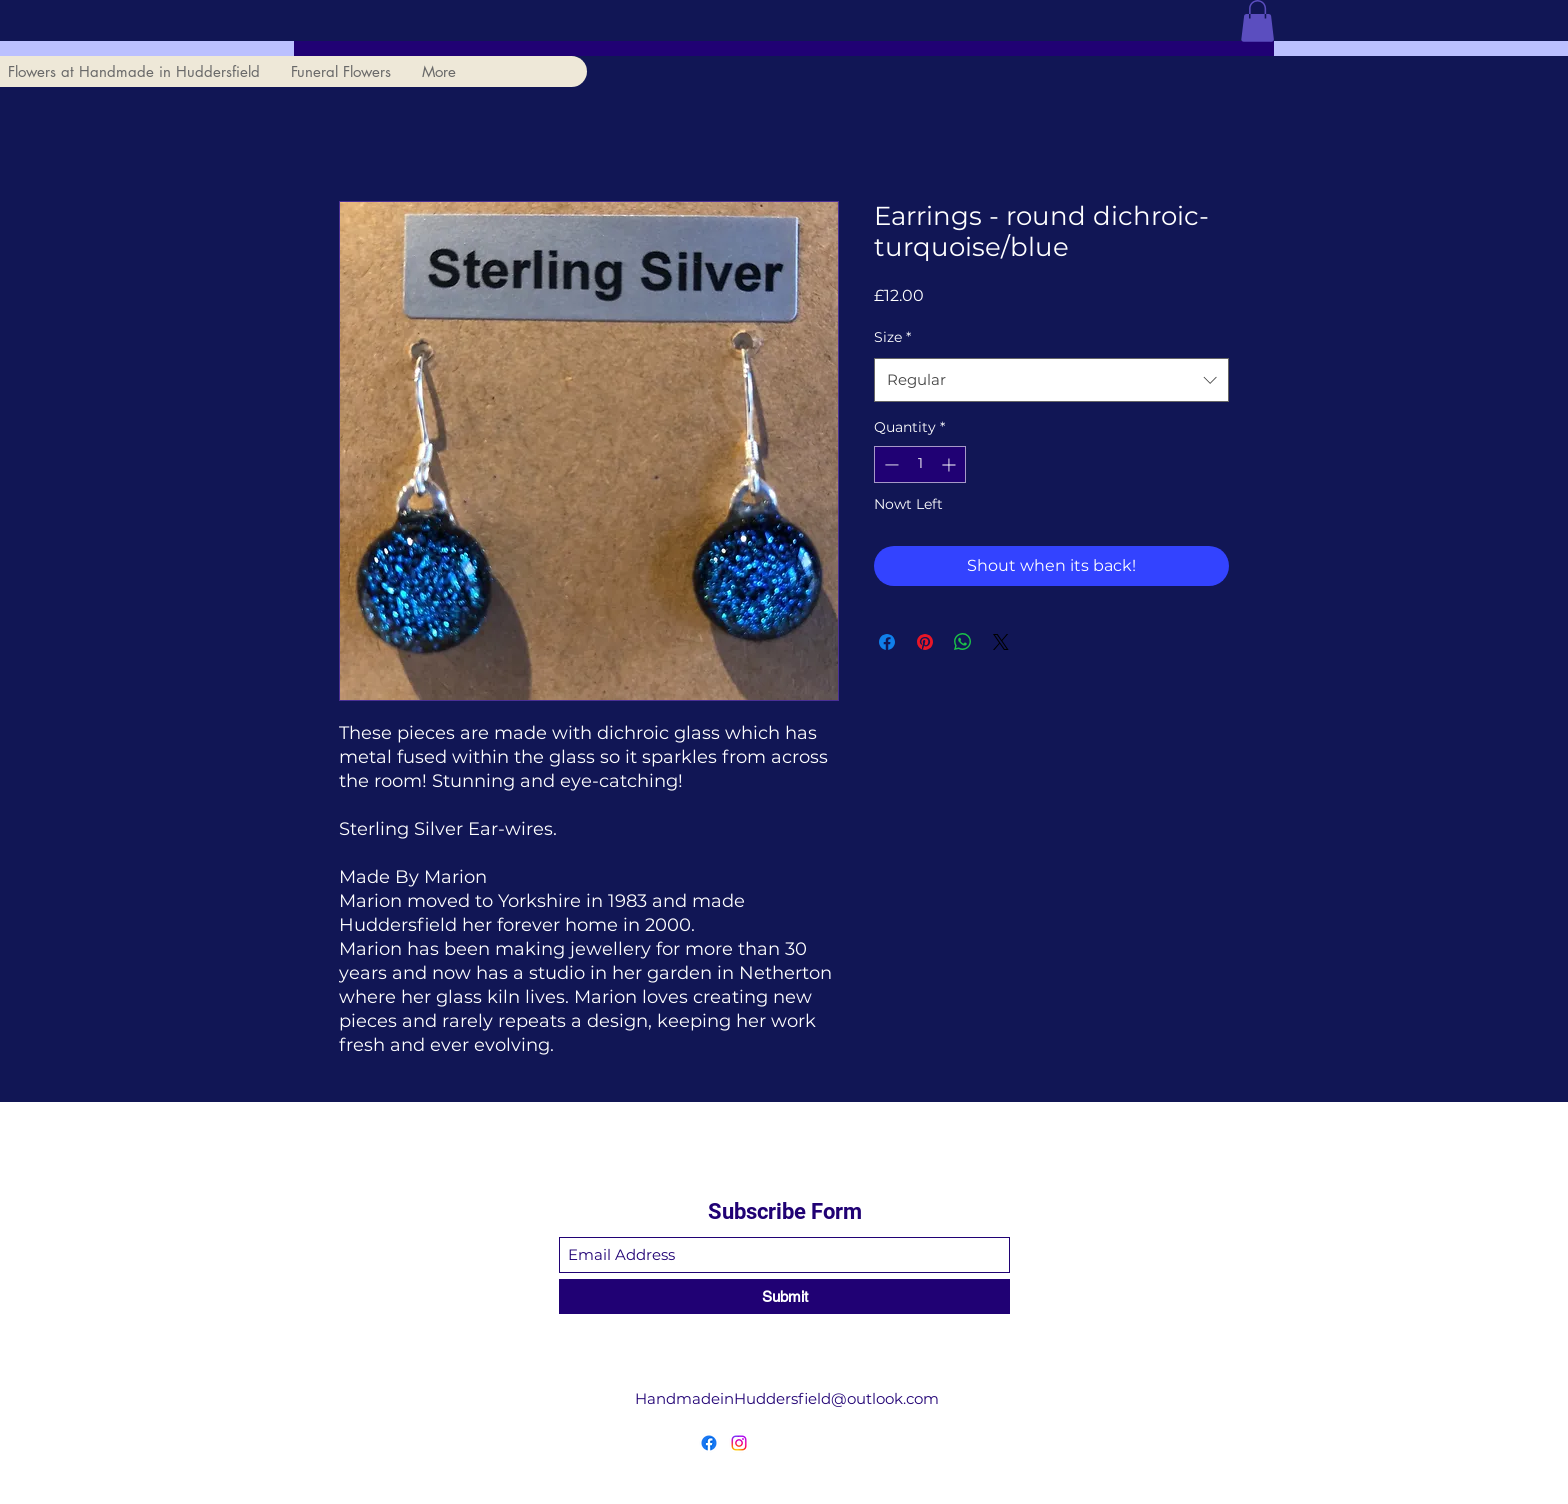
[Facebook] (709, 1443)
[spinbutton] (920, 464)
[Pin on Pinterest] (925, 642)
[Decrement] (889, 464)
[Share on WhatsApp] (963, 642)
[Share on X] (1001, 642)
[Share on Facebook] (887, 642)
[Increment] (950, 464)
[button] (1257, 21)
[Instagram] (739, 1443)
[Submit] (784, 1296)
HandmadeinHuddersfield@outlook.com (787, 1398)
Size (892, 337)
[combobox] (1051, 380)
